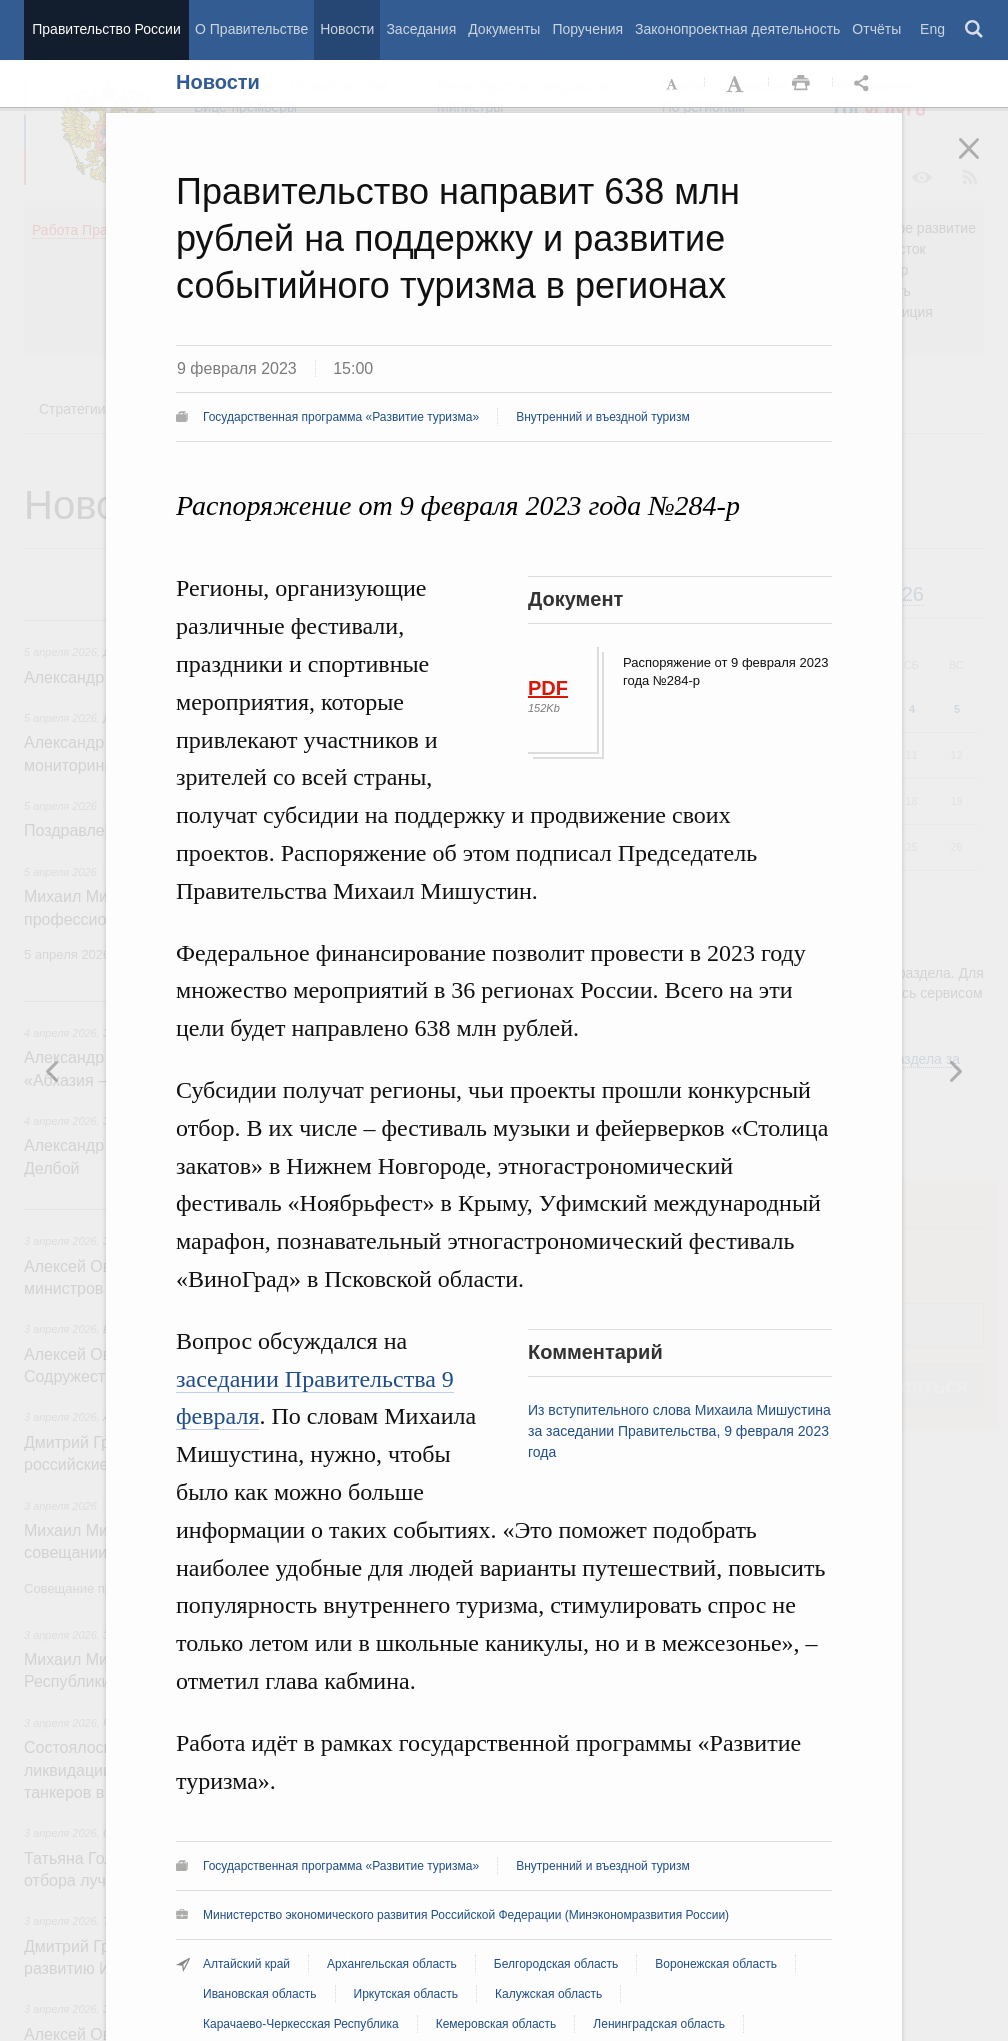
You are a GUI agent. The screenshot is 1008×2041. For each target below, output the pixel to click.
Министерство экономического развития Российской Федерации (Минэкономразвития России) (466, 1915)
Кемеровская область (496, 2024)
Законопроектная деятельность (737, 29)
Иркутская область (406, 1994)
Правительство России (106, 29)
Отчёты (876, 29)
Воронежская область (716, 1964)
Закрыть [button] (983, 162)
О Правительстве (251, 29)
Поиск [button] (975, 30)
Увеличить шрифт (737, 84)
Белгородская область (556, 1964)
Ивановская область (260, 1994)
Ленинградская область (659, 2024)
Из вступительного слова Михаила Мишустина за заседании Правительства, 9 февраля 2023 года (679, 1431)
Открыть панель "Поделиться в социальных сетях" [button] (865, 84)
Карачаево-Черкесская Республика (301, 2024)
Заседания (421, 29)
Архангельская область (392, 1964)
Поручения (587, 29)
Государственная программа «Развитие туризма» (341, 417)
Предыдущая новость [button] (955, 1071)
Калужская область (548, 1994)
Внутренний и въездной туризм (603, 417)
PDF (548, 688)
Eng (932, 29)
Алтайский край (246, 1964)
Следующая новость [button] (53, 1071)
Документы (504, 29)
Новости (347, 29)
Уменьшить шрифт (673, 84)
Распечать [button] (801, 84)
